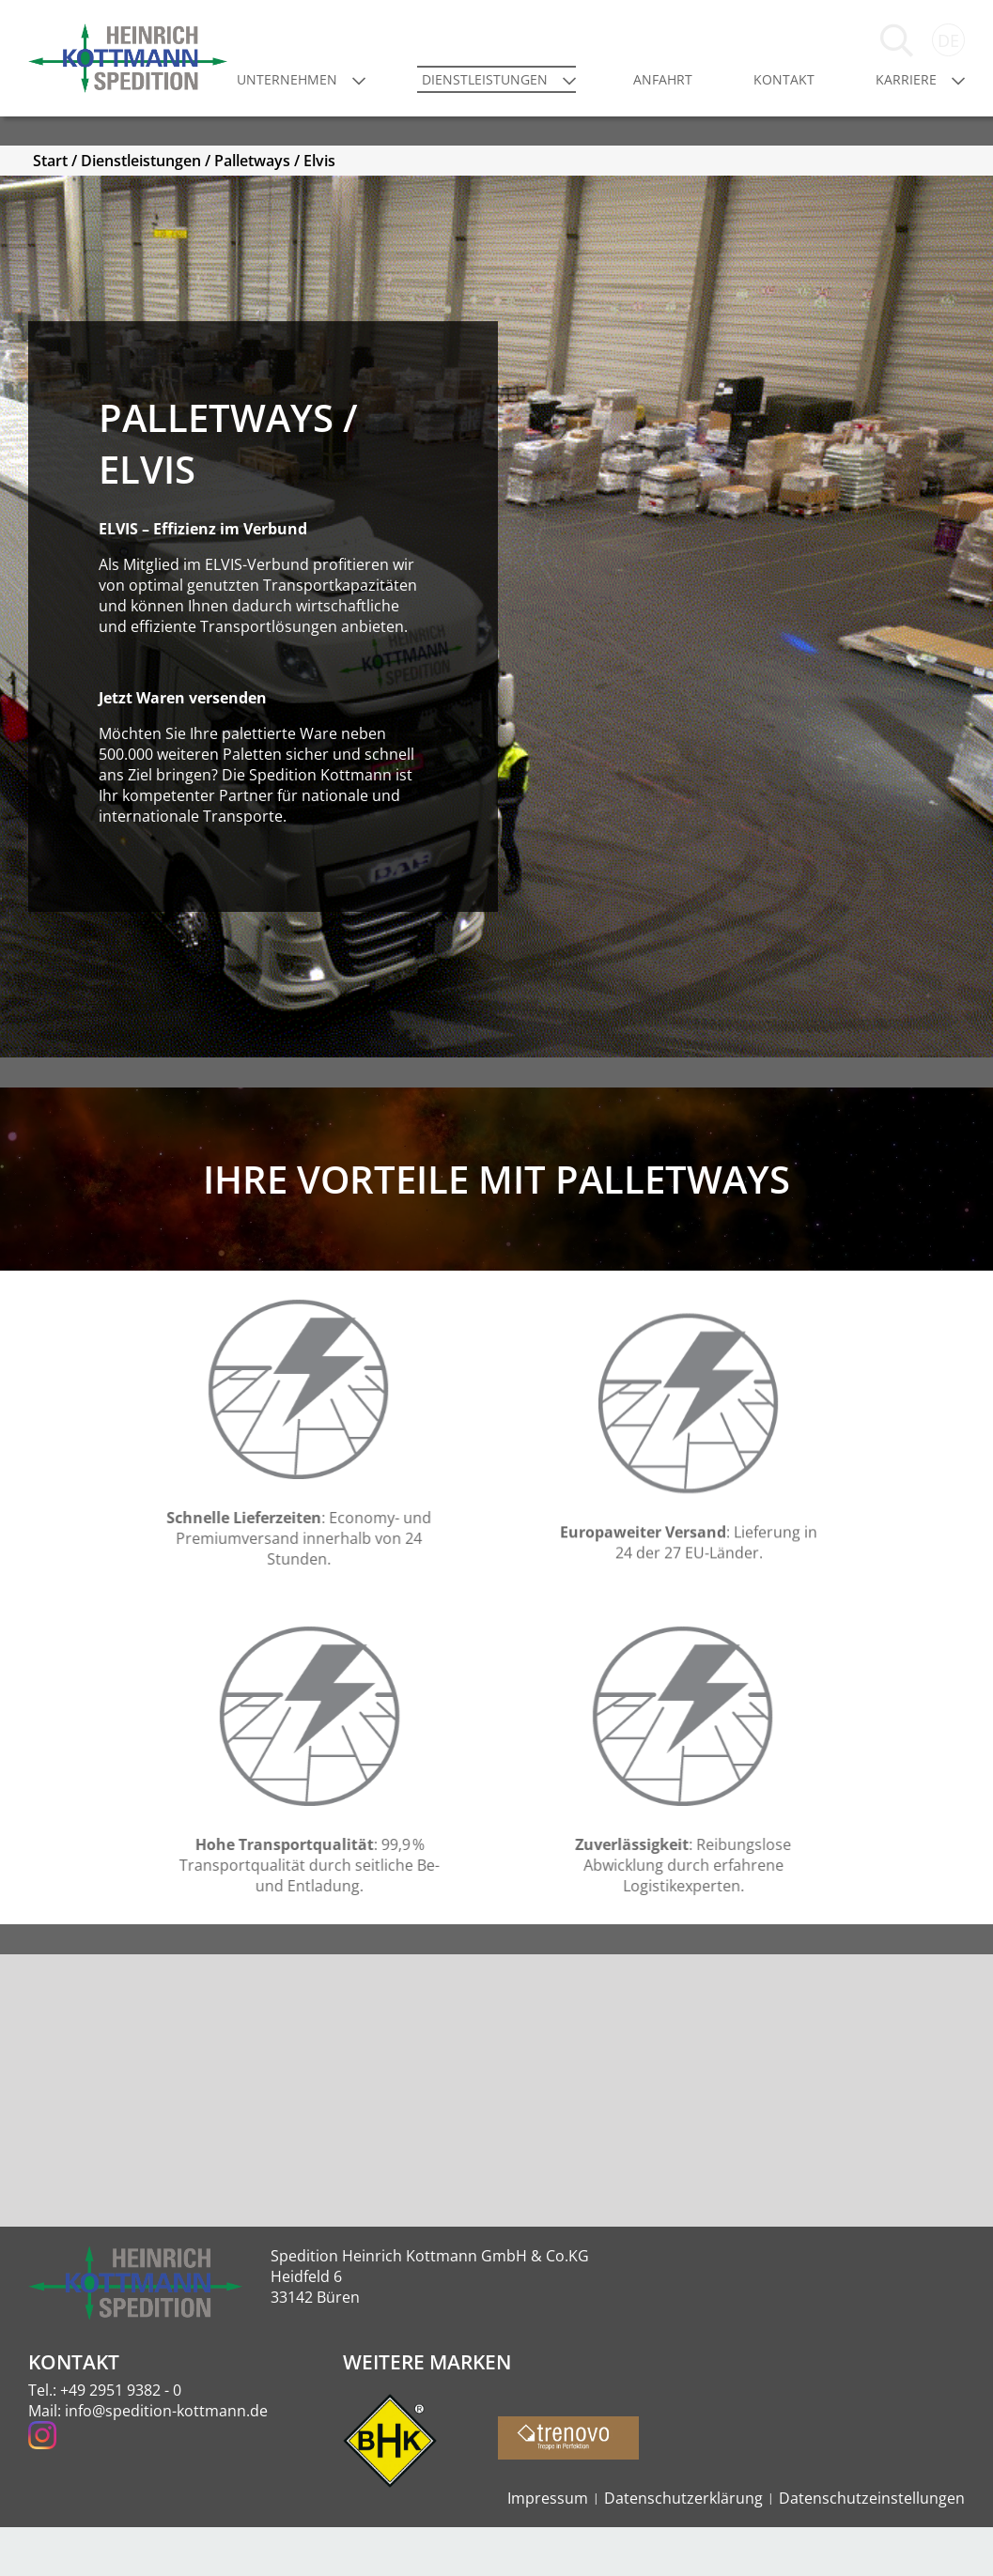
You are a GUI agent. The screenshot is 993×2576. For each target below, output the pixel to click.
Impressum (547, 2547)
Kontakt (800, 104)
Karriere (906, 104)
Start (50, 273)
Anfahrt (696, 104)
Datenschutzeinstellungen (872, 2547)
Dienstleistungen (536, 104)
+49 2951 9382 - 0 (120, 2439)
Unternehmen (355, 104)
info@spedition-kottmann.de (166, 2459)
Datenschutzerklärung (683, 2547)
